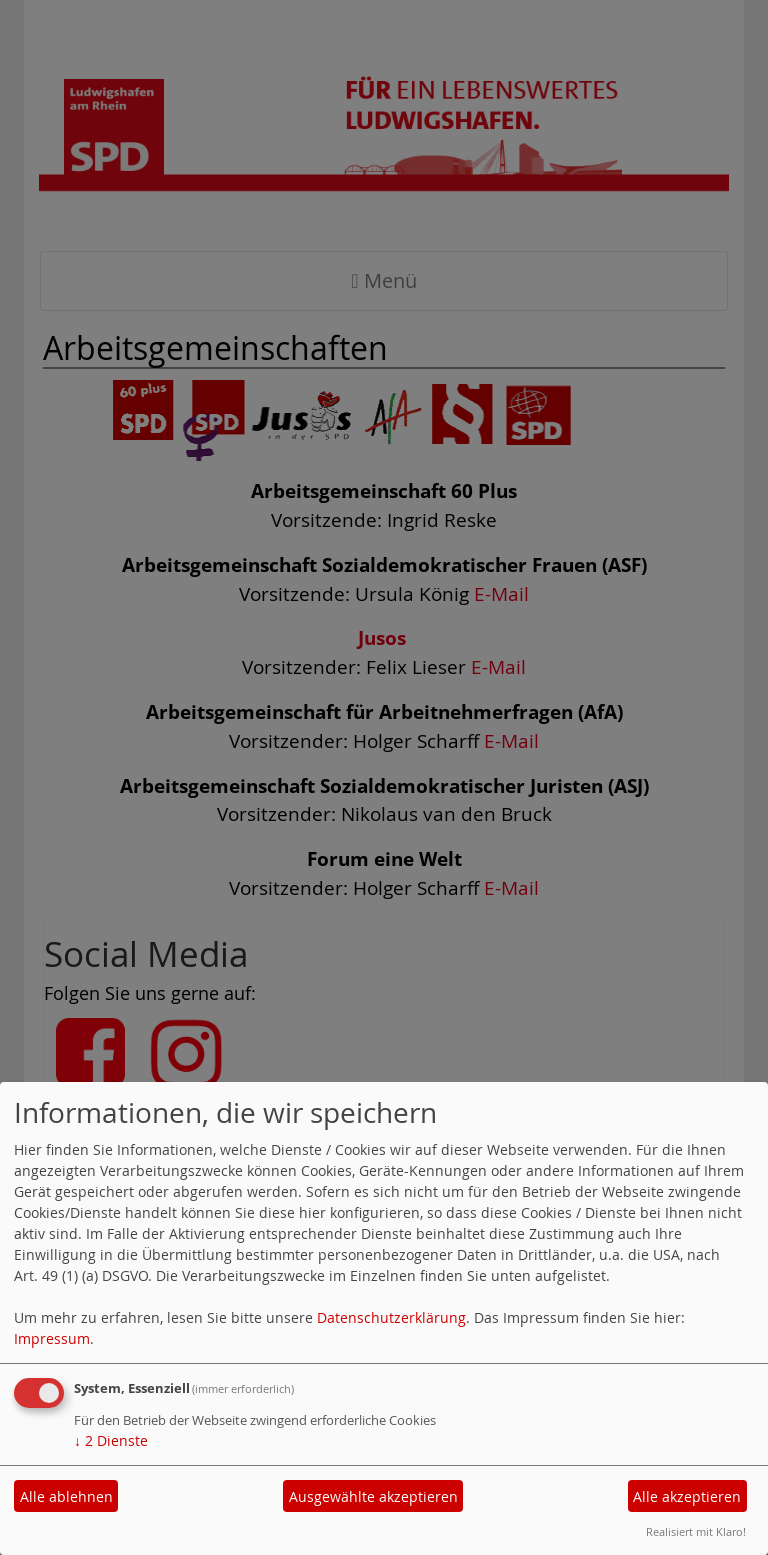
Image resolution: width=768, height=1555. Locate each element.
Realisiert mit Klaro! (696, 1531)
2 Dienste (111, 1440)
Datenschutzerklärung (391, 1317)
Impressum (52, 1338)
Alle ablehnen (66, 1496)
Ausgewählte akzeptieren (373, 1496)
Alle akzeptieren (687, 1496)
